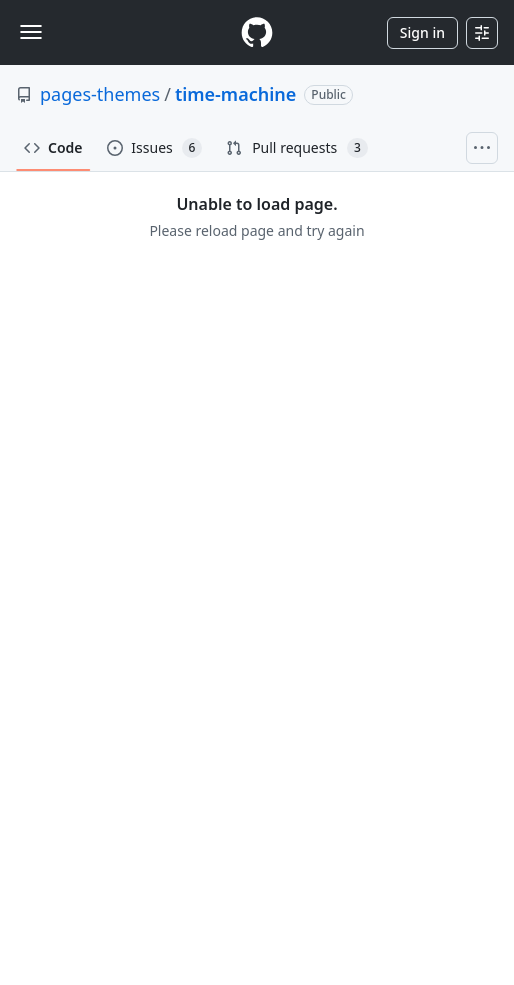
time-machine (235, 94)
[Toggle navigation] (31, 32)
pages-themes (100, 94)
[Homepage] (257, 32)
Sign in (422, 32)
